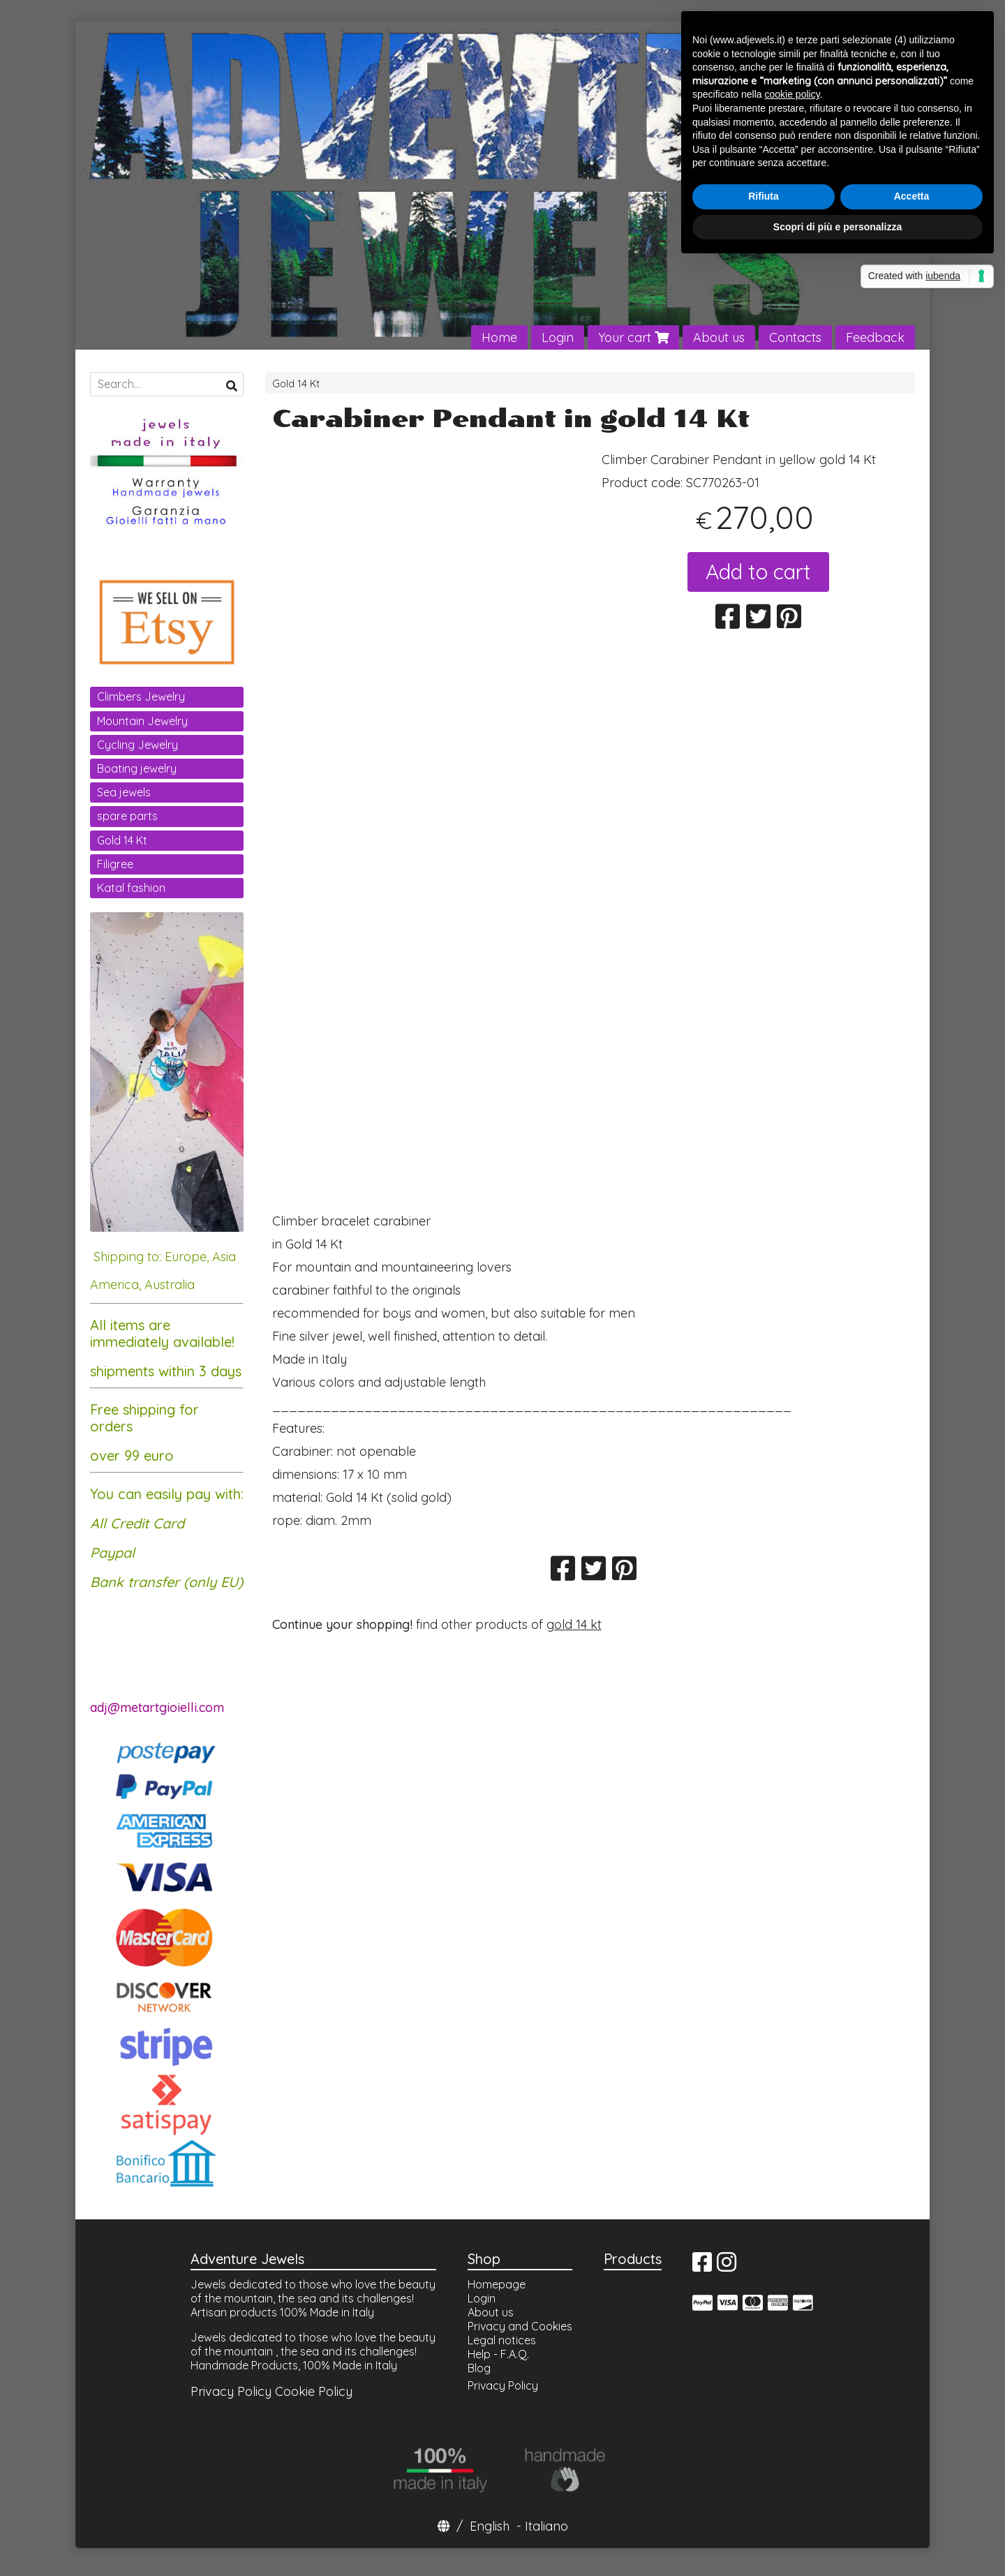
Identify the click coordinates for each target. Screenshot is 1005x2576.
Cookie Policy (313, 2391)
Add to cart (758, 571)
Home (499, 337)
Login (558, 337)
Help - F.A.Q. (498, 2354)
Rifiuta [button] (763, 196)
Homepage (497, 2284)
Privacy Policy (231, 2391)
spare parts (127, 816)
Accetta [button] (912, 196)
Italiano (546, 2526)
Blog (479, 2368)
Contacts (795, 337)
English (489, 2526)
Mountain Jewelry (142, 721)
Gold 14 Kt (296, 384)
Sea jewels (124, 792)
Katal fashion (131, 888)
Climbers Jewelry (141, 696)
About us (719, 337)
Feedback (875, 337)
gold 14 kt (574, 1624)
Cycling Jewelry (137, 745)
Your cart (633, 337)
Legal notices (502, 2340)
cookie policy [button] (792, 94)
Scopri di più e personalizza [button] (837, 226)
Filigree (115, 864)
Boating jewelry (137, 768)
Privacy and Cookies (520, 2326)
